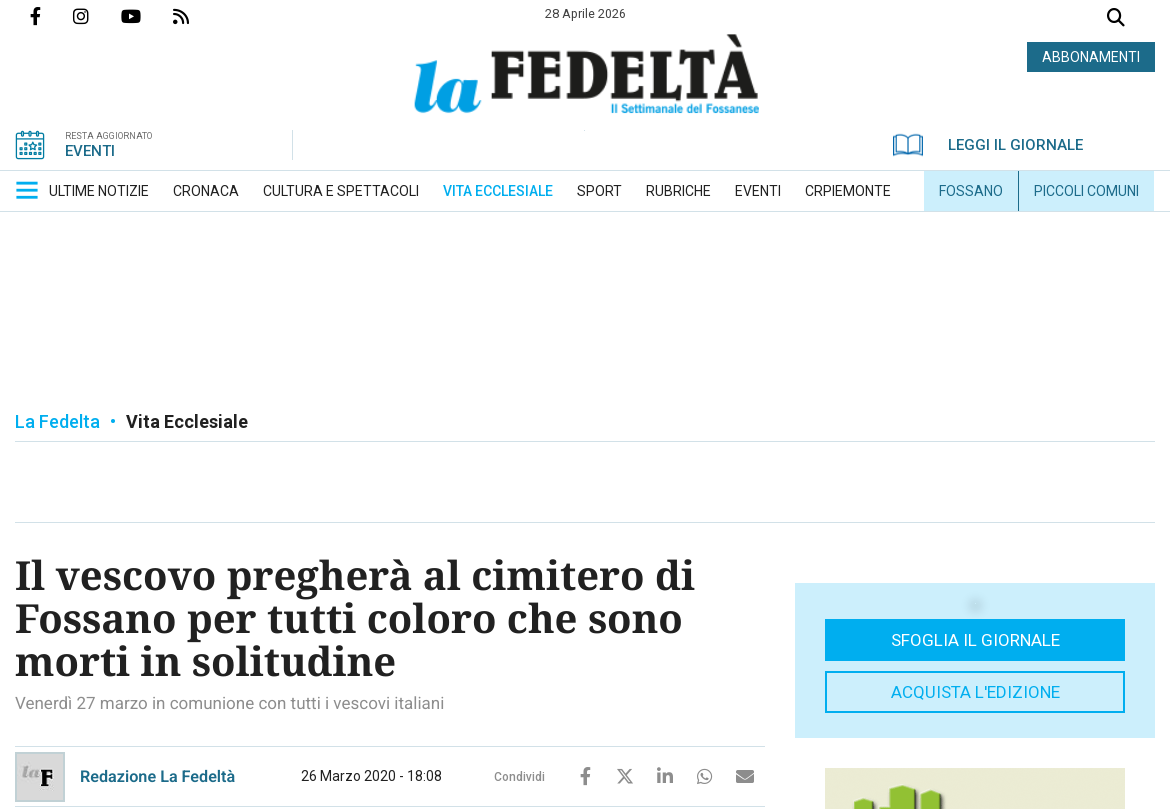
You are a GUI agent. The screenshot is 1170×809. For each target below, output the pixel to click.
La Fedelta (57, 421)
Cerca (1116, 19)
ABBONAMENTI (1091, 57)
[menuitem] (99, 191)
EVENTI (90, 151)
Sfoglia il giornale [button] (975, 640)
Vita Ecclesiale (187, 421)
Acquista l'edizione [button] (975, 692)
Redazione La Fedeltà (157, 776)
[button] (27, 190)
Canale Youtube (147, 16)
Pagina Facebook (51, 16)
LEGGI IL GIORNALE (988, 145)
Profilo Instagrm (97, 16)
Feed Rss (197, 16)
